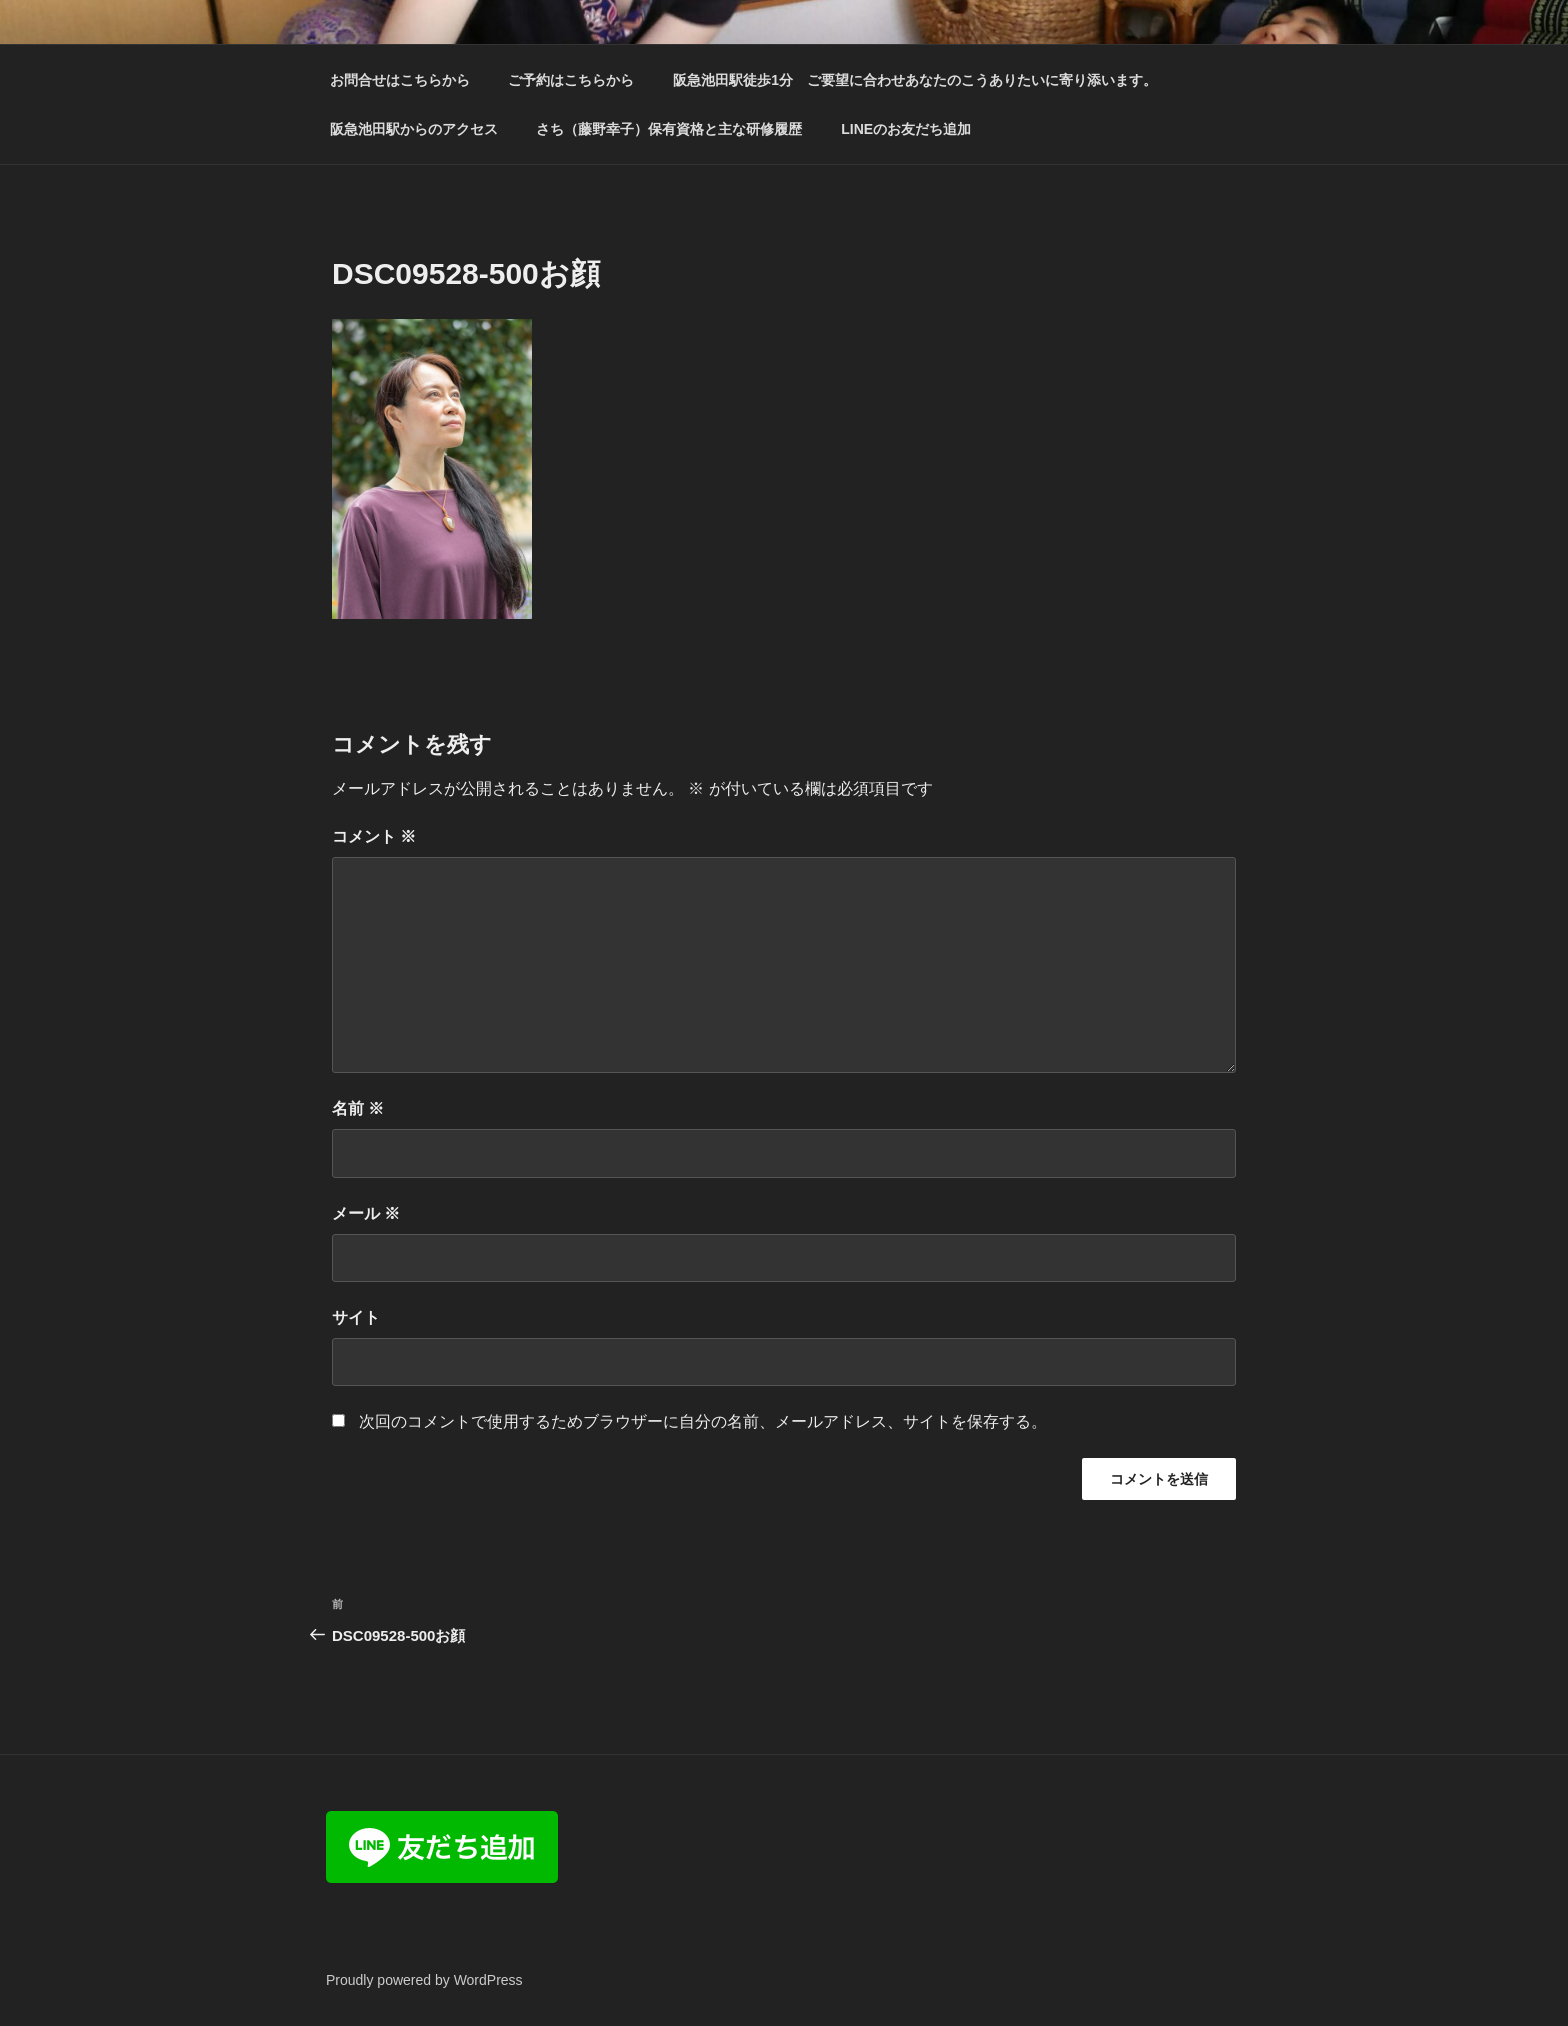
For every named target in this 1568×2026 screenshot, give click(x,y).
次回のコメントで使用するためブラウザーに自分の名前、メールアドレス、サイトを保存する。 (703, 1421)
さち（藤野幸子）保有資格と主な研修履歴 (669, 129)
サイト (356, 1317)
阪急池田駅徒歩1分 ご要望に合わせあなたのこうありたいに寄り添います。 (915, 80)
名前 (358, 1108)
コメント (374, 836)
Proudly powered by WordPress (424, 1980)
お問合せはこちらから (400, 80)
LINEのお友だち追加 (906, 129)
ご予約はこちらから (571, 80)
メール (366, 1213)
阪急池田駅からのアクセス (414, 129)
